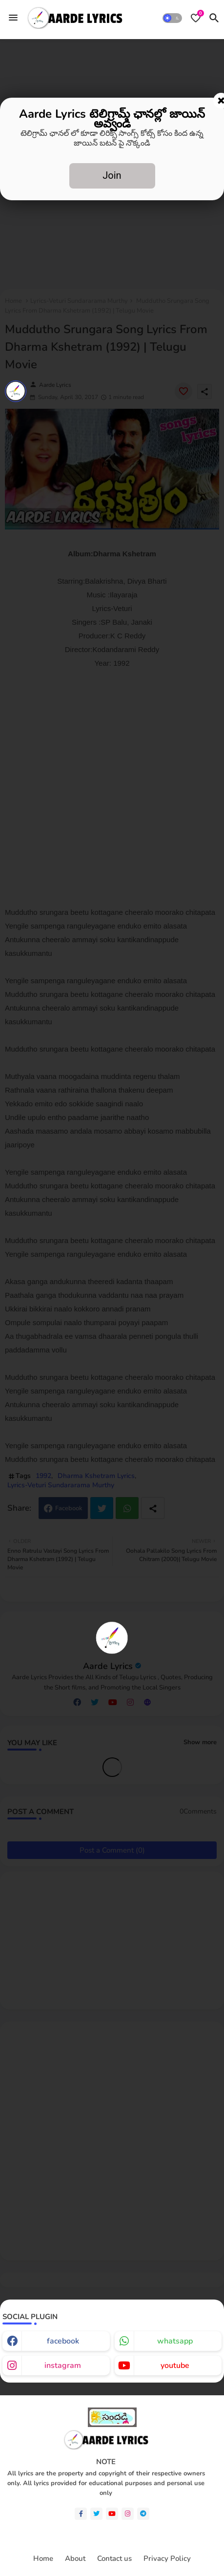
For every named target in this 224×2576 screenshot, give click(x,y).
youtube (175, 2365)
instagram (62, 2365)
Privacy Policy (167, 2558)
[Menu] (13, 17)
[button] (172, 18)
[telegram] (143, 2514)
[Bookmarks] (195, 18)
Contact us (114, 2558)
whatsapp (175, 2341)
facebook (63, 2341)
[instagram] (128, 2514)
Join (111, 175)
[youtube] (112, 2514)
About (75, 2558)
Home (43, 2558)
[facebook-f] (81, 2514)
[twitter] (96, 2514)
